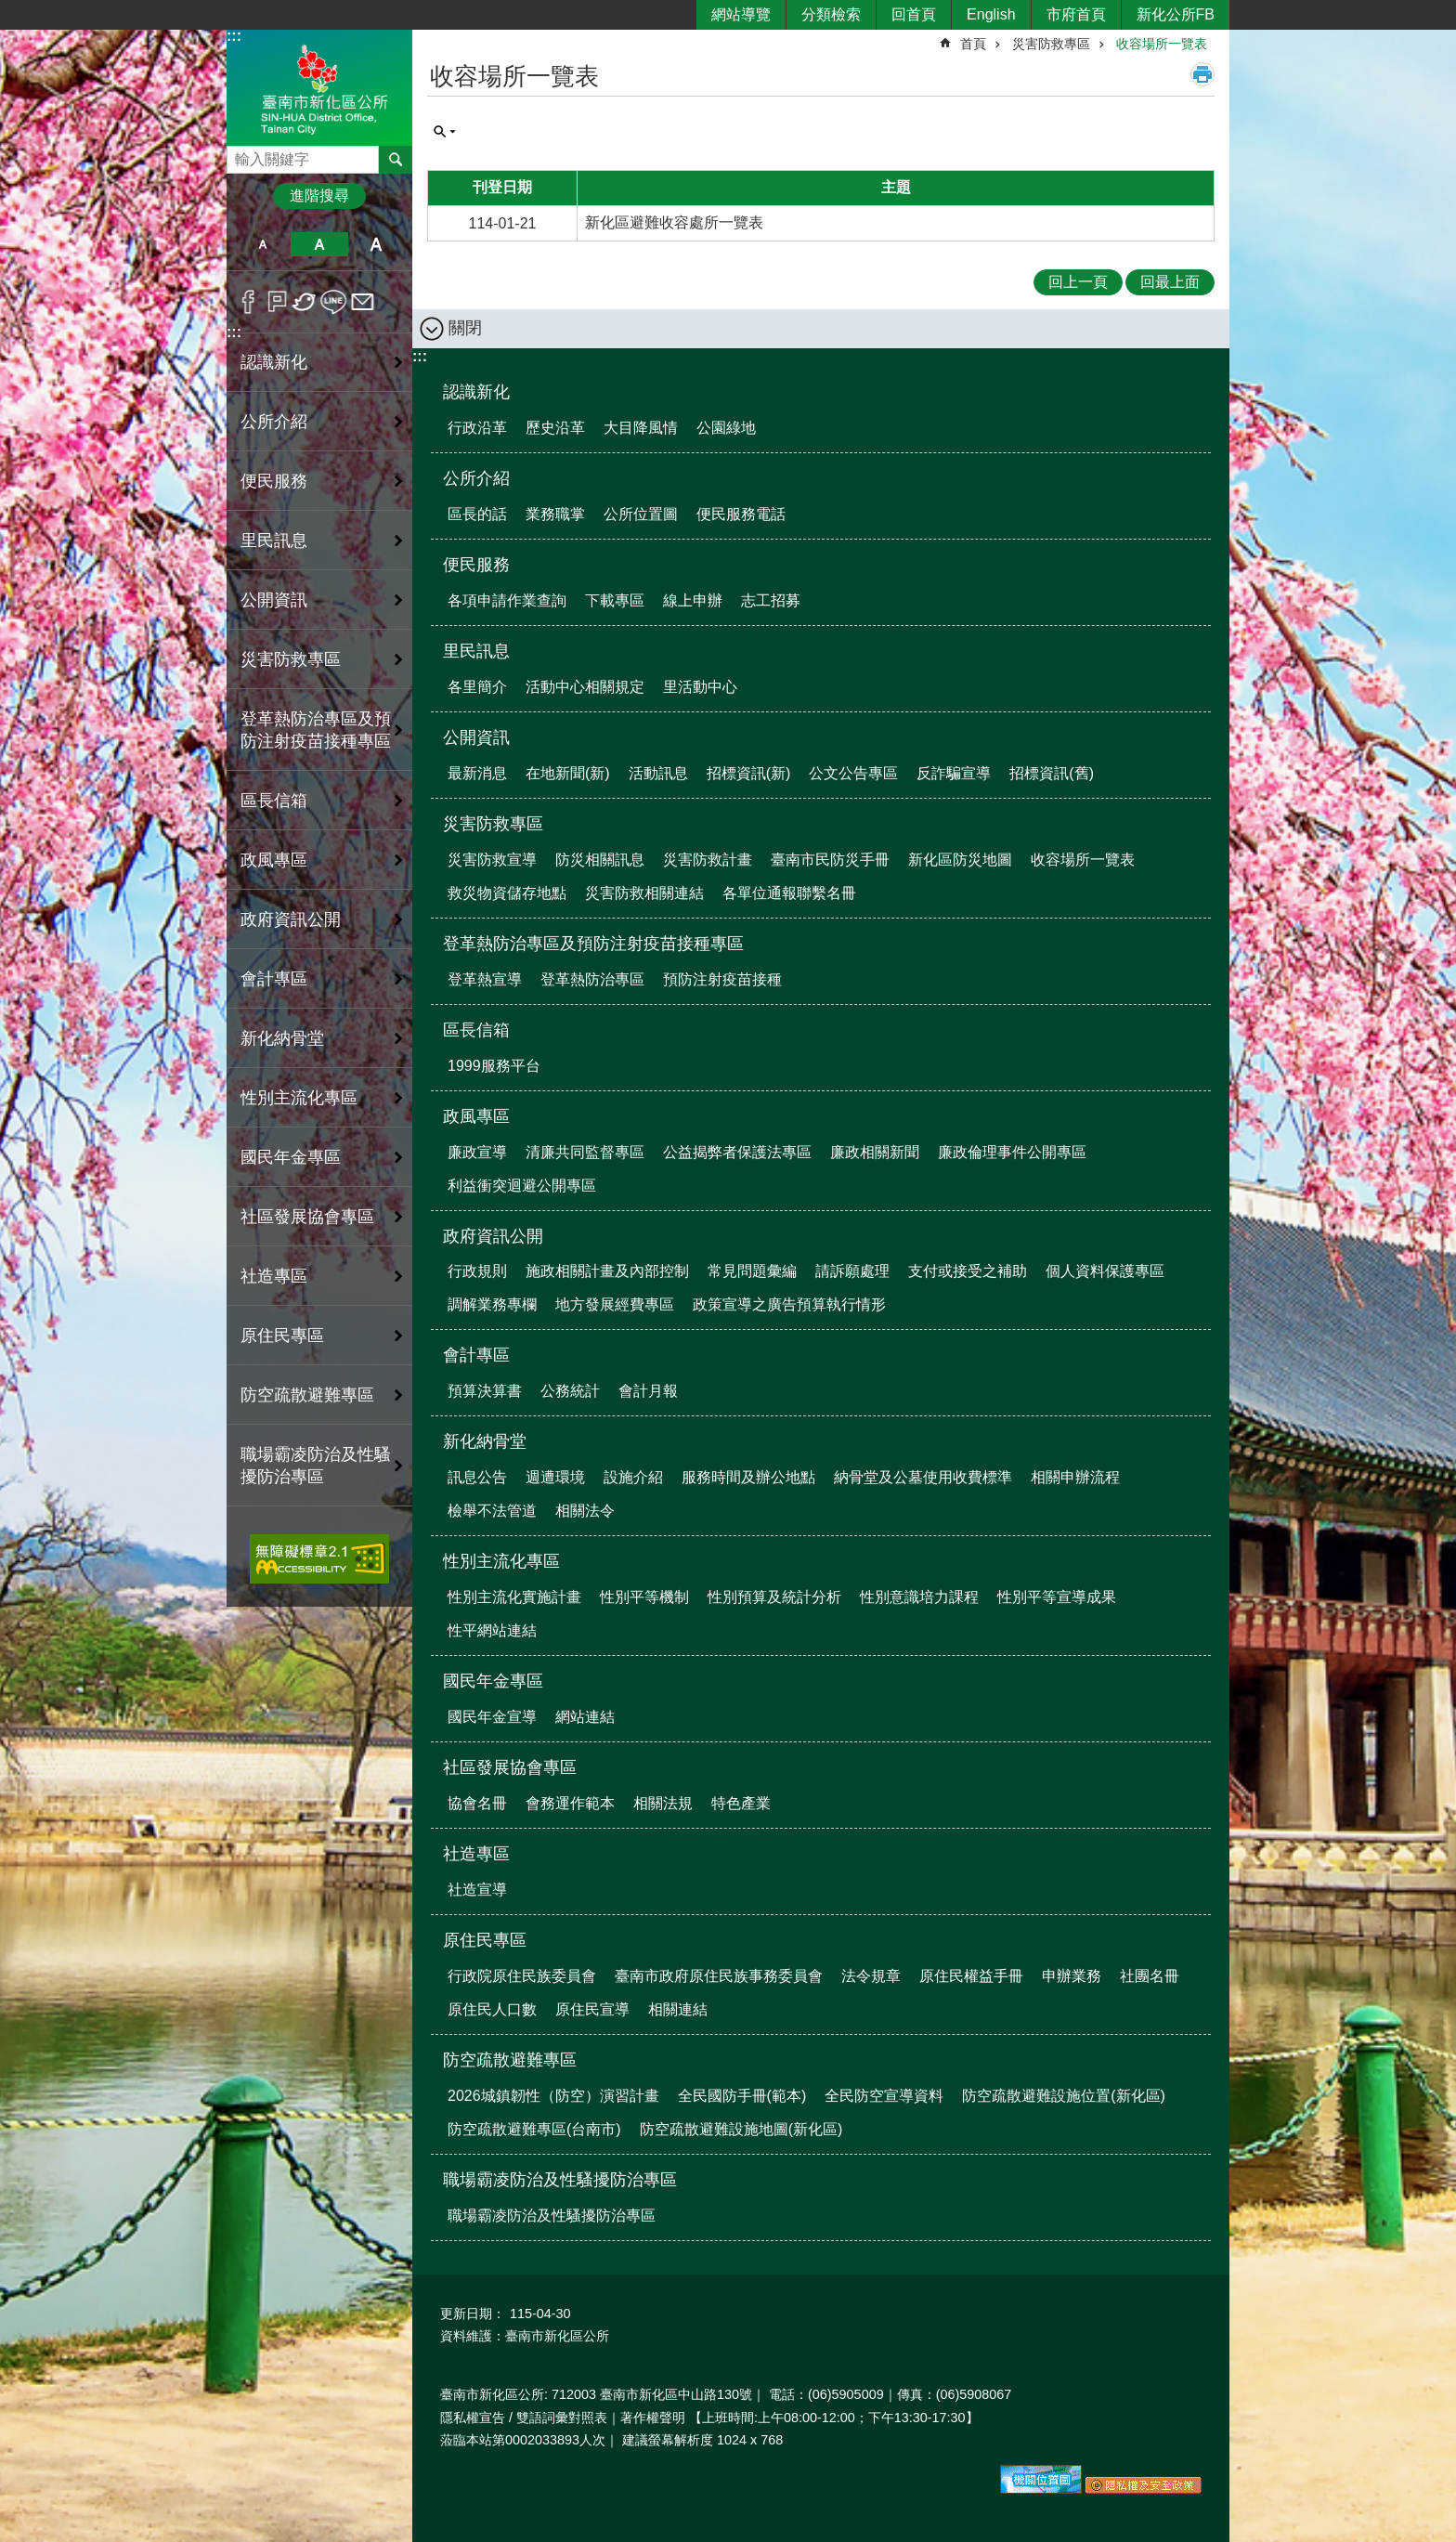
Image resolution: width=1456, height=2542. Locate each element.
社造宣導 (477, 1889)
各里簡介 (477, 687)
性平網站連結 (492, 1630)
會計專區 (476, 1355)
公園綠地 (726, 428)
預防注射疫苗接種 (722, 979)
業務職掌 (555, 514)
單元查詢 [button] (444, 132)
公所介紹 (476, 478)
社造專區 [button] (273, 1276)
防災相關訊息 (599, 859)
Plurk (277, 302)
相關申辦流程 (1075, 1477)
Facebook (248, 302)
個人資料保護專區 (1105, 1271)
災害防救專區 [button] (290, 659)
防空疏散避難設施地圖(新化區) (741, 2129)
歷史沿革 (555, 428)
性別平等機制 (644, 1597)
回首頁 (913, 14)
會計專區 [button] (273, 979)
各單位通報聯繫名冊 (789, 893)
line (333, 302)
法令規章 (871, 1976)
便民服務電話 (741, 514)
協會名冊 (477, 1803)
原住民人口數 (492, 2009)
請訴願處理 (852, 1271)
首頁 (973, 43)
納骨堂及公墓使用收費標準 (923, 1477)
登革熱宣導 (485, 979)
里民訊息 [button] (273, 540)
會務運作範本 (570, 1803)
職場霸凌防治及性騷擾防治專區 (560, 2179)
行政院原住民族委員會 (522, 1976)
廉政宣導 (477, 1152)
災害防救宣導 (492, 859)
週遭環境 (555, 1477)
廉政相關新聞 (874, 1152)
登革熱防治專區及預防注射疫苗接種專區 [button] (315, 730)
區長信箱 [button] (273, 800)
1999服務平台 (494, 1066)
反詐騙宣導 (953, 773)
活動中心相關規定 (585, 687)
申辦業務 (1071, 1976)
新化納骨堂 (484, 1441)
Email (362, 302)
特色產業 (741, 1803)
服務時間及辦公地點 (748, 1477)
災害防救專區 (1051, 43)
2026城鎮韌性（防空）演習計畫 (553, 2096)
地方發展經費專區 (614, 1304)
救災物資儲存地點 (507, 893)
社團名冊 (1149, 1976)
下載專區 (614, 600)
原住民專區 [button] (282, 1335)
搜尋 (241, 155)
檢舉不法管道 (492, 1511)
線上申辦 (692, 600)
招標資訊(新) (749, 773)
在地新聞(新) (568, 773)
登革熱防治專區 (592, 979)
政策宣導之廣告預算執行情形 (789, 1304)
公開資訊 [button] (273, 600)
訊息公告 (477, 1477)
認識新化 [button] (273, 362)
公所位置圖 (641, 514)
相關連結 (678, 2009)
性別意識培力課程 (919, 1597)
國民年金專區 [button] (290, 1157)
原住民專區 (484, 1940)
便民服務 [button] (273, 481)
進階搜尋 (319, 195)
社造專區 (476, 1854)
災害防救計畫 (707, 859)
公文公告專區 (853, 773)
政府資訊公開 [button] (290, 919)
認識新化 (476, 392)
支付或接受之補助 (967, 1271)
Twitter (305, 302)
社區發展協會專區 (510, 1767)
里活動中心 (700, 687)
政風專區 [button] (273, 860)
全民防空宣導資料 (884, 2096)
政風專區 (476, 1116)
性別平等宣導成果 (1056, 1597)
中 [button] (319, 244)
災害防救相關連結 (644, 893)
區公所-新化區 (319, 87)
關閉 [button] (465, 328)
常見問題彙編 (752, 1271)
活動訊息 (658, 773)
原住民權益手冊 (971, 1976)
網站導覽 (741, 14)
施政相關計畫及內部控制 (607, 1271)
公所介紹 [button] (273, 421)
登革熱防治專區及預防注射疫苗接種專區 (593, 943)
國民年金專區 (493, 1681)
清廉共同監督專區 (585, 1152)
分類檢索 (831, 14)
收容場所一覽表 (1161, 43)
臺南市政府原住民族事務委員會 (719, 1976)
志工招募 (770, 600)
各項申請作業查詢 (507, 600)
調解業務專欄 (492, 1304)
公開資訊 (476, 737)
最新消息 (477, 773)
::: (234, 36)
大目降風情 (641, 428)
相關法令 (585, 1511)
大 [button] (376, 244)
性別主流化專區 (501, 1561)
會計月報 (648, 1391)
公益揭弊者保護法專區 (737, 1152)
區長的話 (477, 514)
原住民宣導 (592, 2009)
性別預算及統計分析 (774, 1597)
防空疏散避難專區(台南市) (534, 2129)
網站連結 (585, 1717)
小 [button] (262, 244)
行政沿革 (477, 428)
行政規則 (477, 1271)
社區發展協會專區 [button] (307, 1216)
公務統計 (570, 1391)
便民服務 (476, 564)
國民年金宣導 (492, 1717)
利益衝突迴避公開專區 (522, 1185)
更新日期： (472, 2313)
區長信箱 (476, 1030)
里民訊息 (476, 651)
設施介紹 (633, 1477)
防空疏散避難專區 (510, 2060)
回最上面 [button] (1170, 282)
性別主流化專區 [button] (299, 1097)
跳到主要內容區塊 (9, 9)
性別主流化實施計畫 (514, 1597)
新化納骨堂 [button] (282, 1038)
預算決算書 (485, 1391)
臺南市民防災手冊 (830, 859)
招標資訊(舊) (1051, 773)
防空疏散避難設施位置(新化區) (1063, 2096)
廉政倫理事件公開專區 (1012, 1152)
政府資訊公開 (493, 1236)
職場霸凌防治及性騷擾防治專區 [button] (315, 1465)
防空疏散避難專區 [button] (307, 1395)
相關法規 (663, 1803)
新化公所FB (1176, 14)
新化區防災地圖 (960, 859)
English (991, 14)
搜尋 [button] (395, 160)
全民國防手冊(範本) (742, 2096)
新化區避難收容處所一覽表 (674, 222)
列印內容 (1202, 74)
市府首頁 (1076, 14)
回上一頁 (1078, 282)
